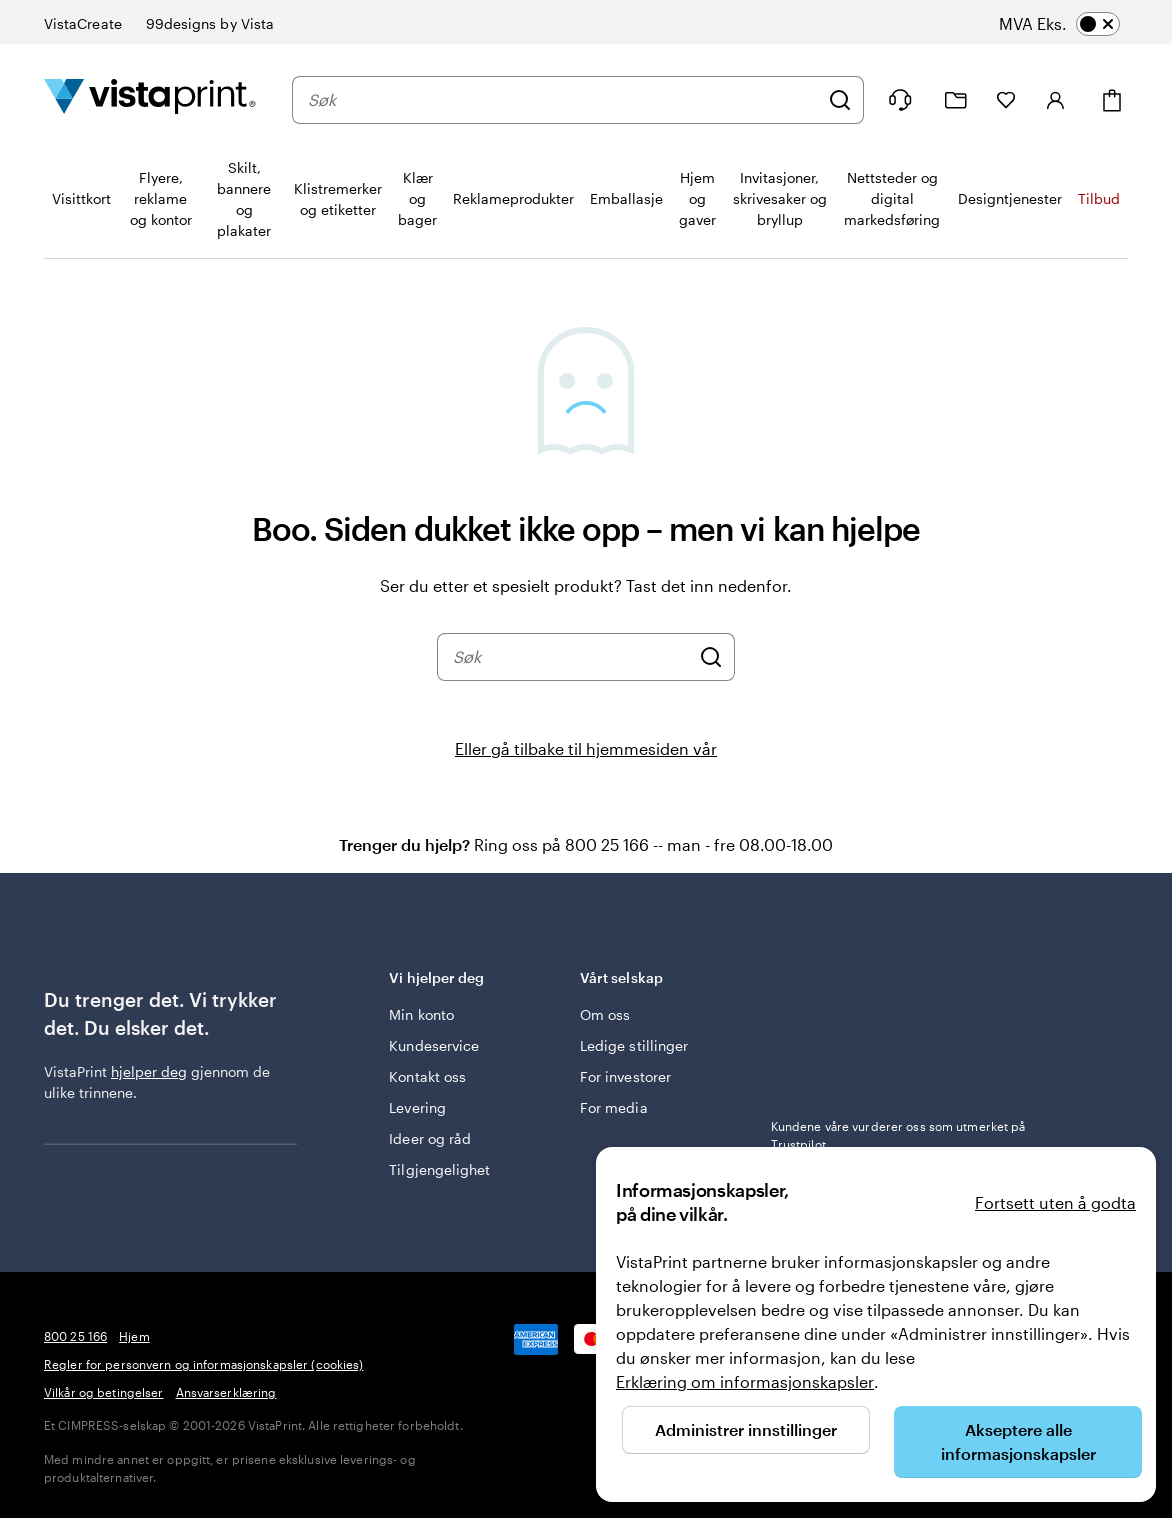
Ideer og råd (430, 1138)
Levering (417, 1107)
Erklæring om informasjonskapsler (745, 1381)
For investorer (625, 1076)
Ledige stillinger (634, 1045)
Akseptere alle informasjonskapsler (1018, 1441)
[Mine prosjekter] (956, 100)
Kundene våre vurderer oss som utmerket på (898, 1135)
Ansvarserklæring (226, 1392)
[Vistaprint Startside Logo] (150, 99)
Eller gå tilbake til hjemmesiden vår (586, 748)
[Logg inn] (1056, 100)
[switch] (1078, 24)
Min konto (421, 1014)
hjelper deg (149, 1071)
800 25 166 (75, 1336)
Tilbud (1099, 198)
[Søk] (840, 100)
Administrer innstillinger (746, 1429)
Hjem (134, 1336)
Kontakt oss (427, 1076)
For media (614, 1107)
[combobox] (563, 100)
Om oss (605, 1014)
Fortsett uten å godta (1055, 1202)
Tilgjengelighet (439, 1169)
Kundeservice (434, 1045)
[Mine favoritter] (1006, 100)
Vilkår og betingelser (104, 1392)
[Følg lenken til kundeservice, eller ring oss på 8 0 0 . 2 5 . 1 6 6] (900, 100)
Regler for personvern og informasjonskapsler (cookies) (203, 1364)
